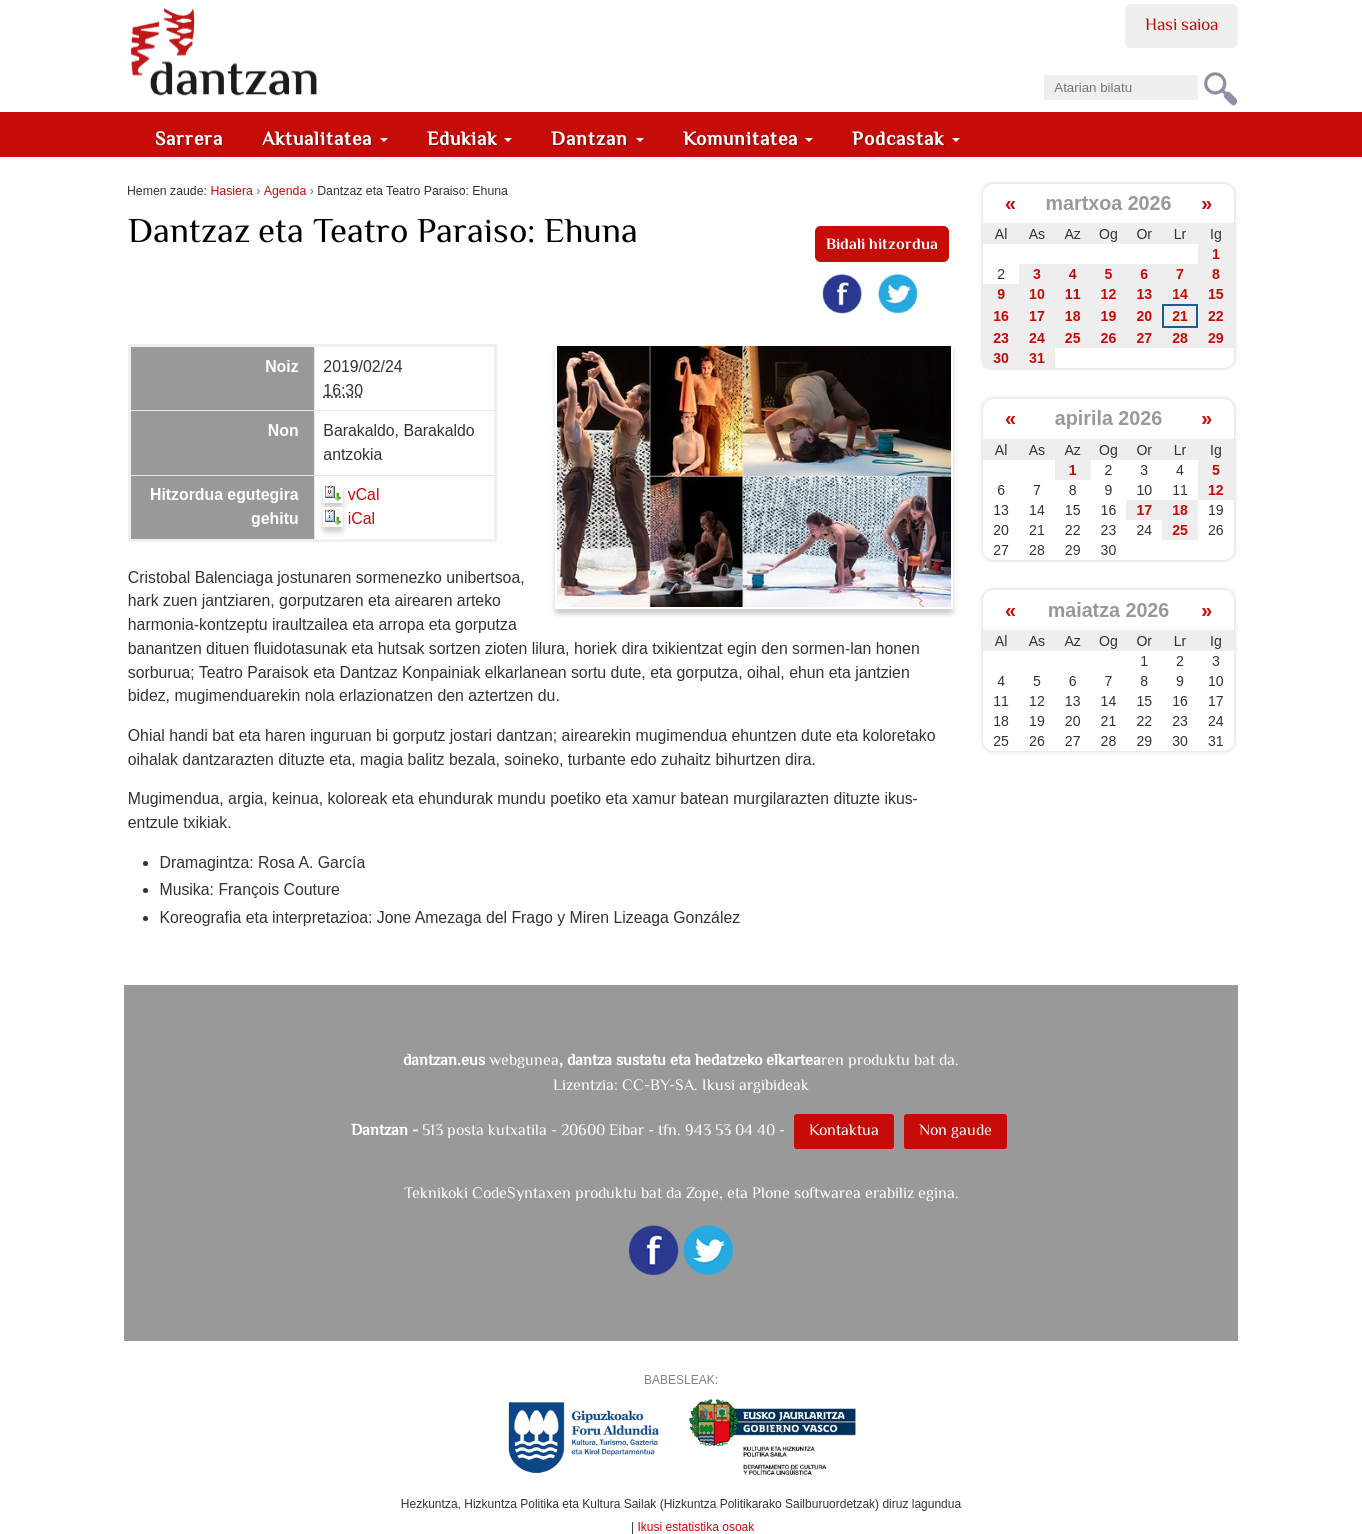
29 (1216, 338)
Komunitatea (748, 138)
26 (1109, 338)
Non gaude (955, 1129)
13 (1144, 294)
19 (1109, 316)
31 (1037, 358)
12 (1109, 294)
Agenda (285, 191)
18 (1073, 316)
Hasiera (231, 191)
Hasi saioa (1181, 24)
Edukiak (470, 138)
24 (1037, 338)
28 (1180, 338)
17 (1037, 316)
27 (1144, 338)
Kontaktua (844, 1129)
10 (1037, 294)
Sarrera (189, 138)
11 (1073, 294)
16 (1001, 316)
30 (1001, 358)
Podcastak (906, 138)
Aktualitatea (325, 138)
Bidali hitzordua (882, 243)
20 (1144, 316)
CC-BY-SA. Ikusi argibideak (715, 1084)
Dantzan (597, 138)
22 (1216, 316)
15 (1216, 294)
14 (1180, 294)
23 (1001, 338)
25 (1073, 338)
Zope (702, 1192)
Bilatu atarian (1043, 68)
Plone (771, 1192)
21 (1180, 316)
